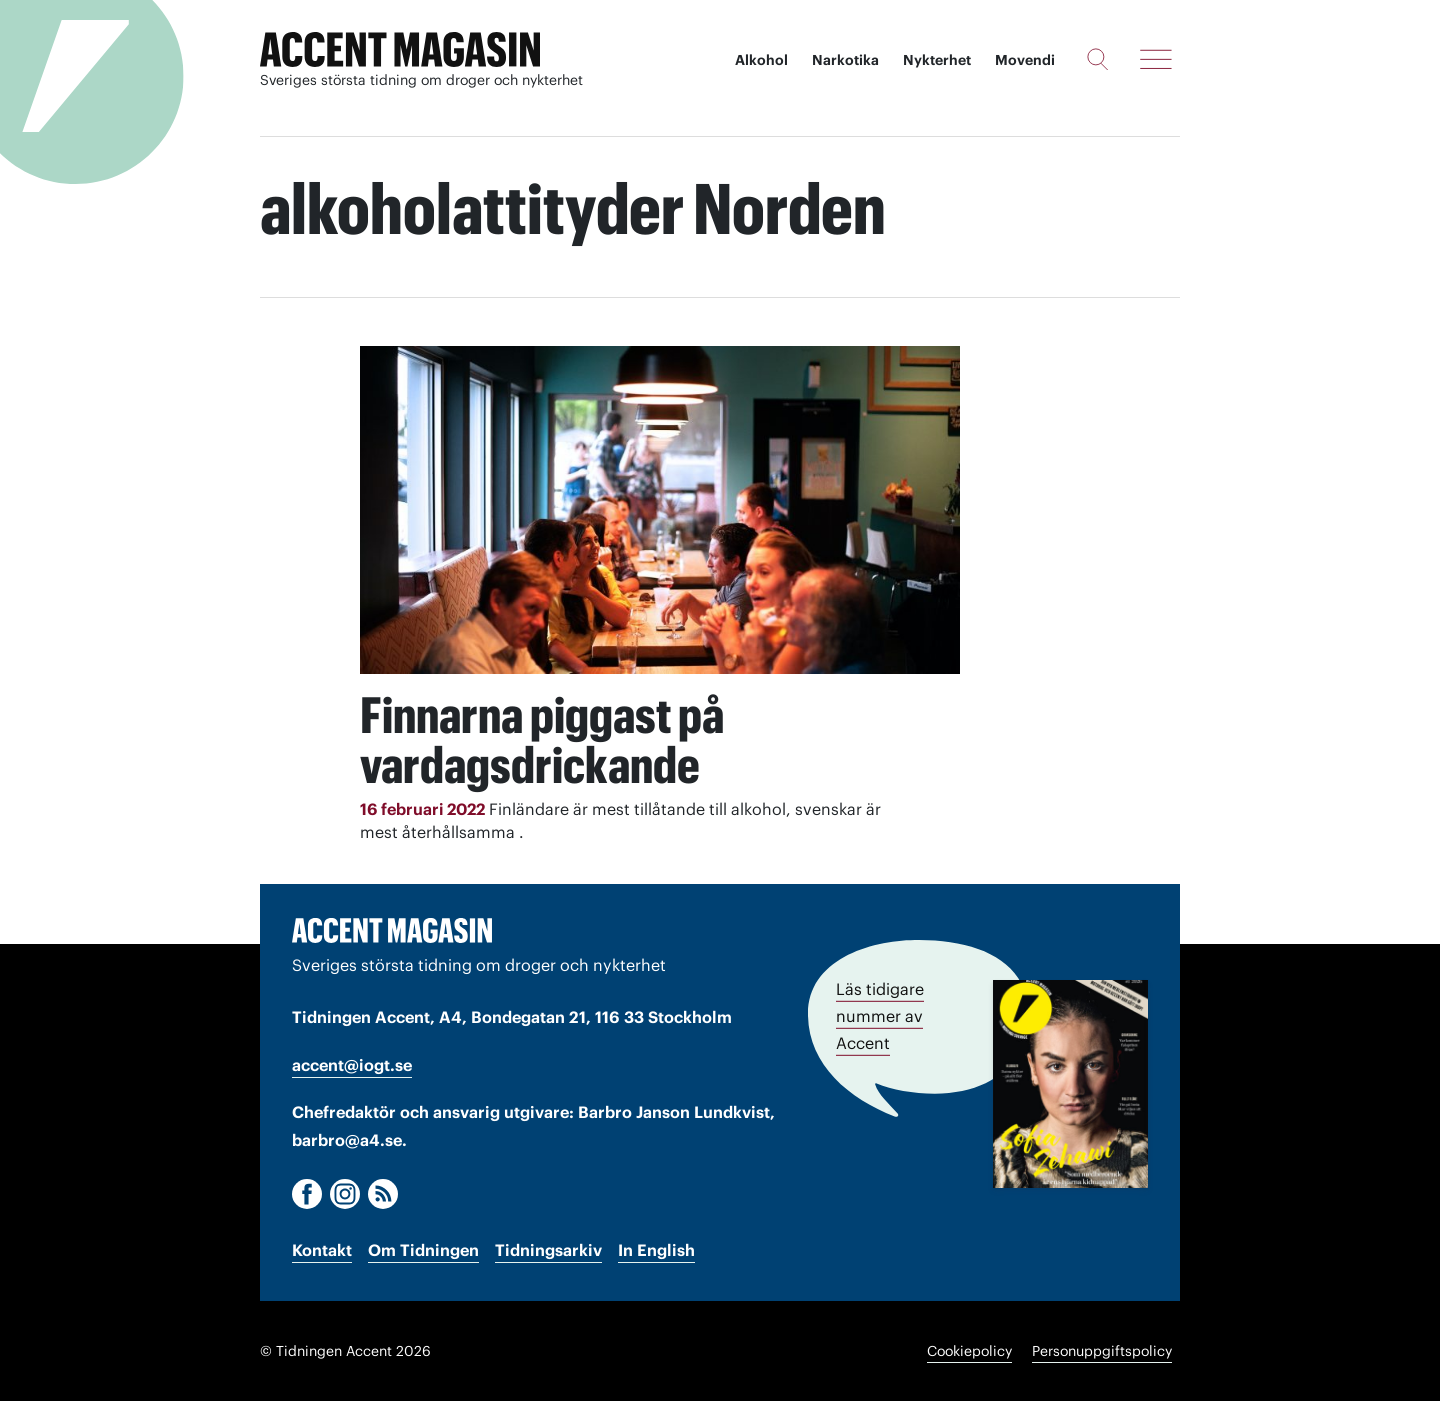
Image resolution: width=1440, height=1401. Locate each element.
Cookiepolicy (969, 1351)
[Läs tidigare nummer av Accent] (1070, 1084)
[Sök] (1097, 59)
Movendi (1025, 60)
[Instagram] (345, 1194)
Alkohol (761, 60)
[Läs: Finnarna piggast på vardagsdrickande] (660, 510)
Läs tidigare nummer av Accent (880, 1016)
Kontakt (322, 1250)
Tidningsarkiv (548, 1250)
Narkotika (845, 60)
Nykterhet (937, 60)
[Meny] (1156, 59)
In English (656, 1250)
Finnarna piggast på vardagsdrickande (542, 740)
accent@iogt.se (352, 1065)
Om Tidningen (423, 1250)
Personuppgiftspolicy (1102, 1351)
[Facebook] (307, 1194)
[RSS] (383, 1194)
